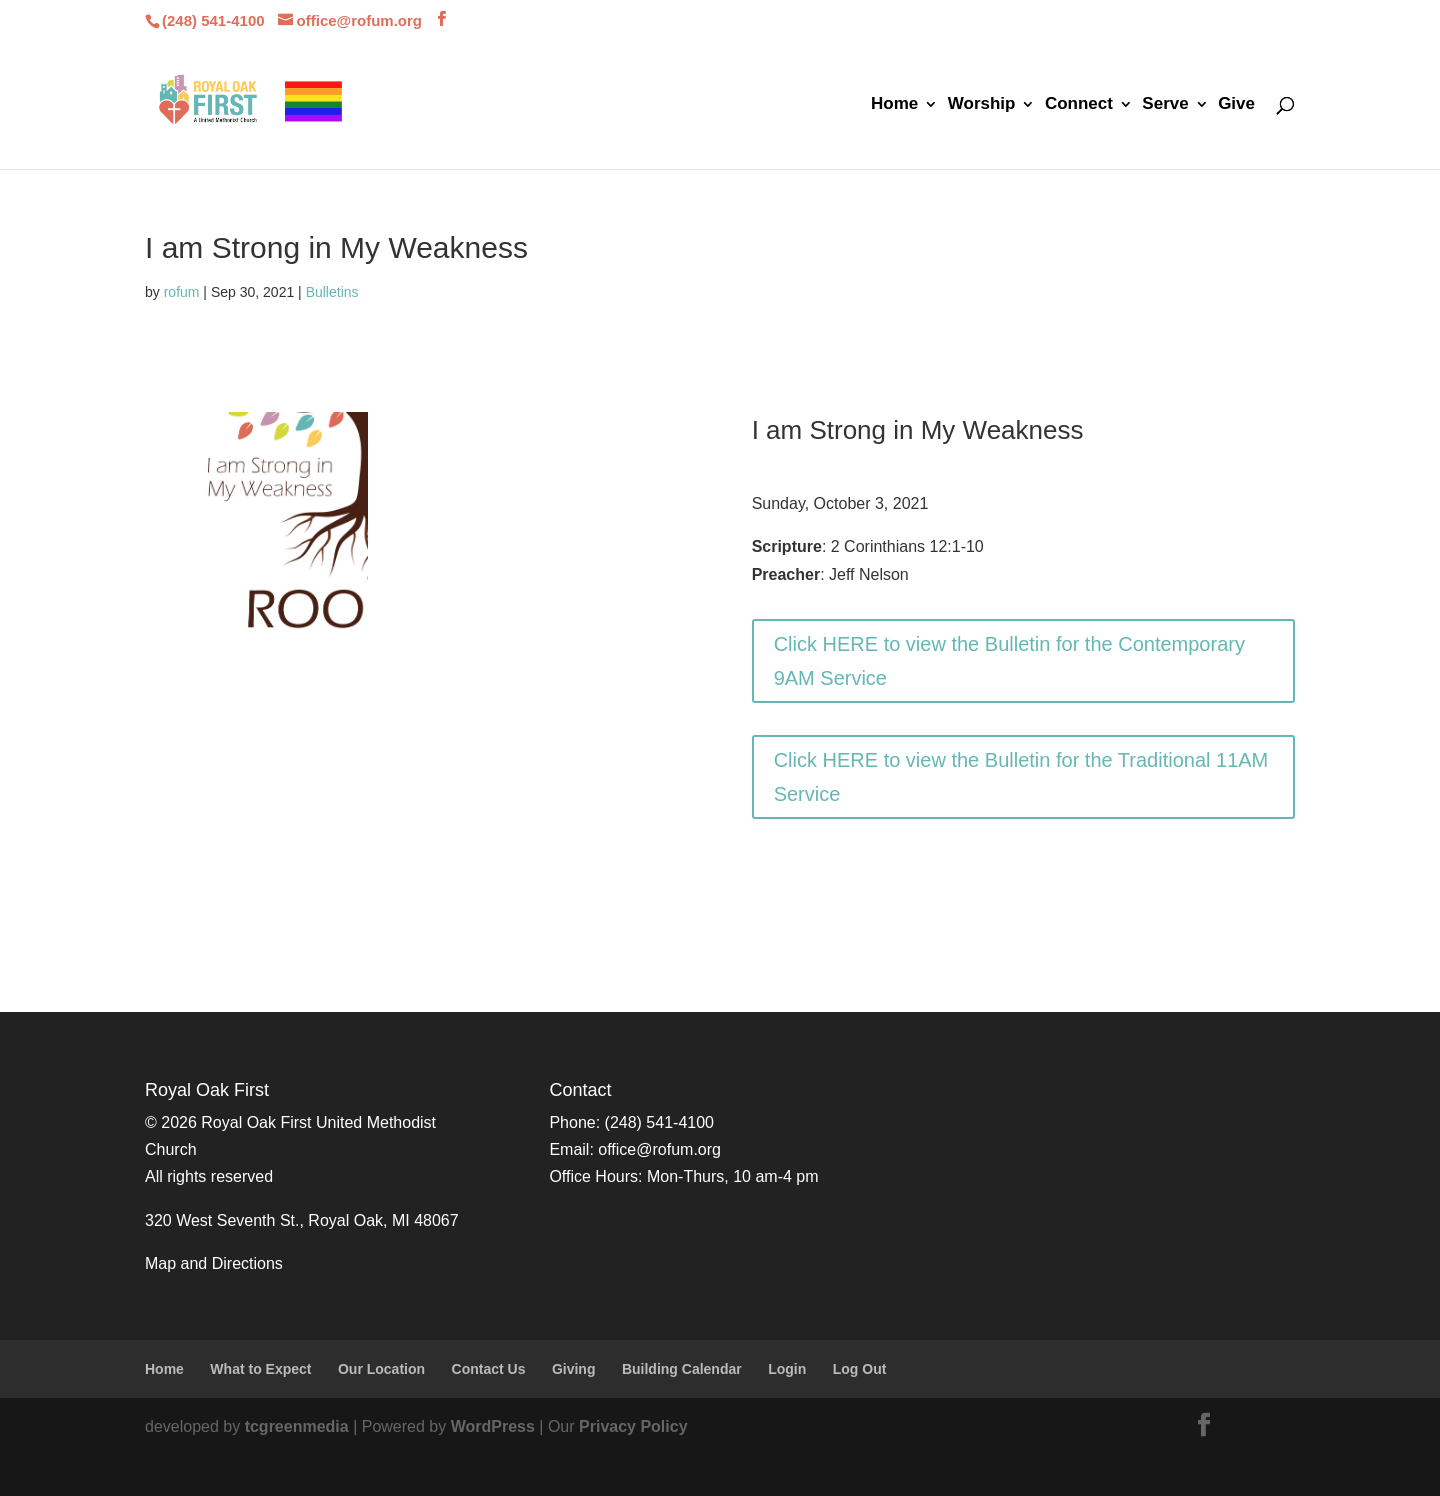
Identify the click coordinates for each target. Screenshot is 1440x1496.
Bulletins (332, 292)
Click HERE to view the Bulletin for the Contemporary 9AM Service (1009, 661)
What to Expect (260, 1369)
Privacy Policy (633, 1426)
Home (894, 105)
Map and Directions (214, 1263)
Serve (1165, 105)
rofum (182, 292)
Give (1236, 105)
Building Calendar (682, 1369)
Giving (574, 1369)
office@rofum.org (659, 1149)
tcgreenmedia (297, 1426)
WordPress (493, 1426)
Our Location (381, 1369)
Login (787, 1369)
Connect (1079, 105)
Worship (982, 105)
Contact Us (489, 1369)
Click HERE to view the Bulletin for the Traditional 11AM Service (1021, 777)
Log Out (860, 1369)
